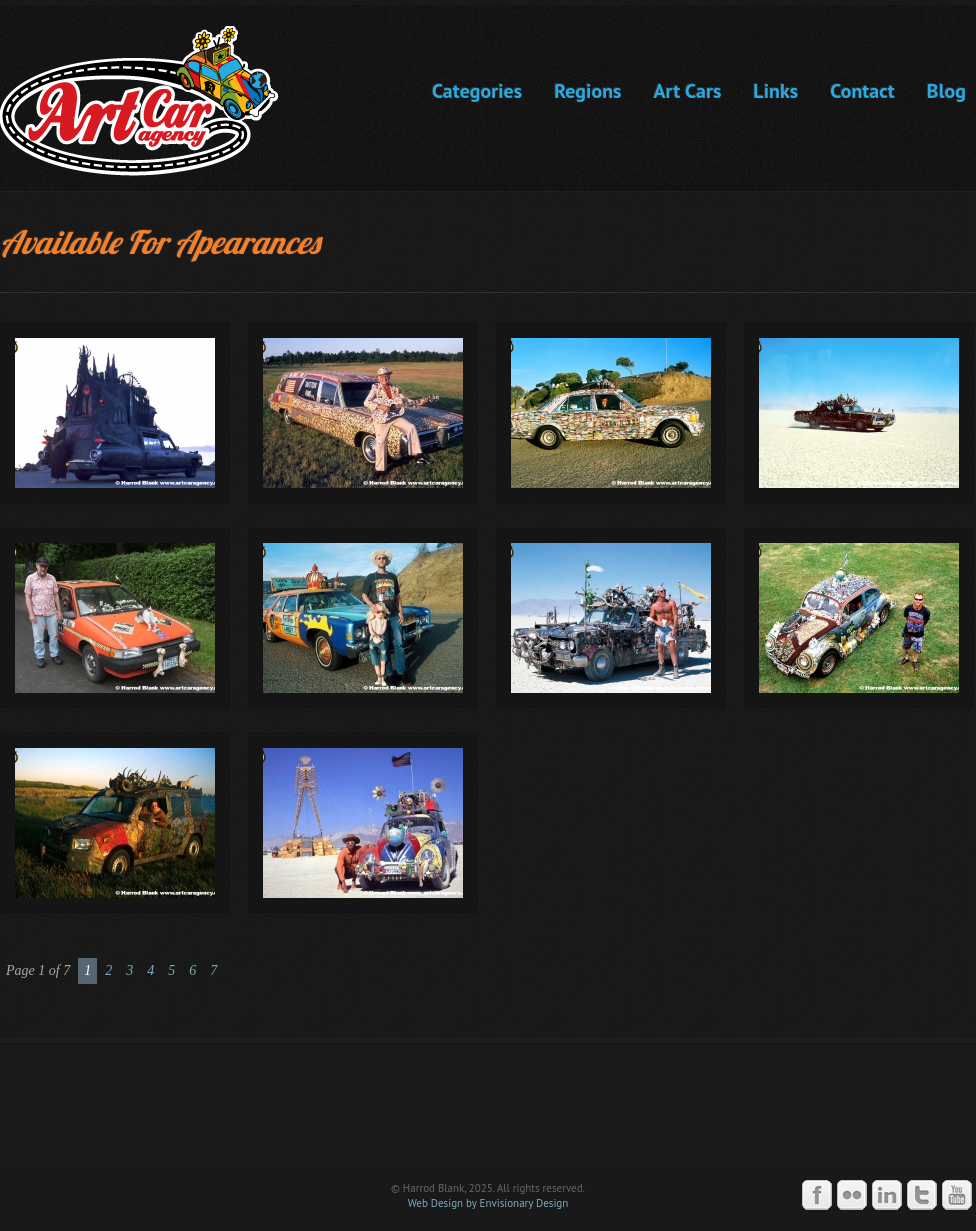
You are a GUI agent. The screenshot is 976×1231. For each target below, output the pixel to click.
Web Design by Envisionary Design (488, 1203)
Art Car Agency (488, 1111)
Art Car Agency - (153, 101)
